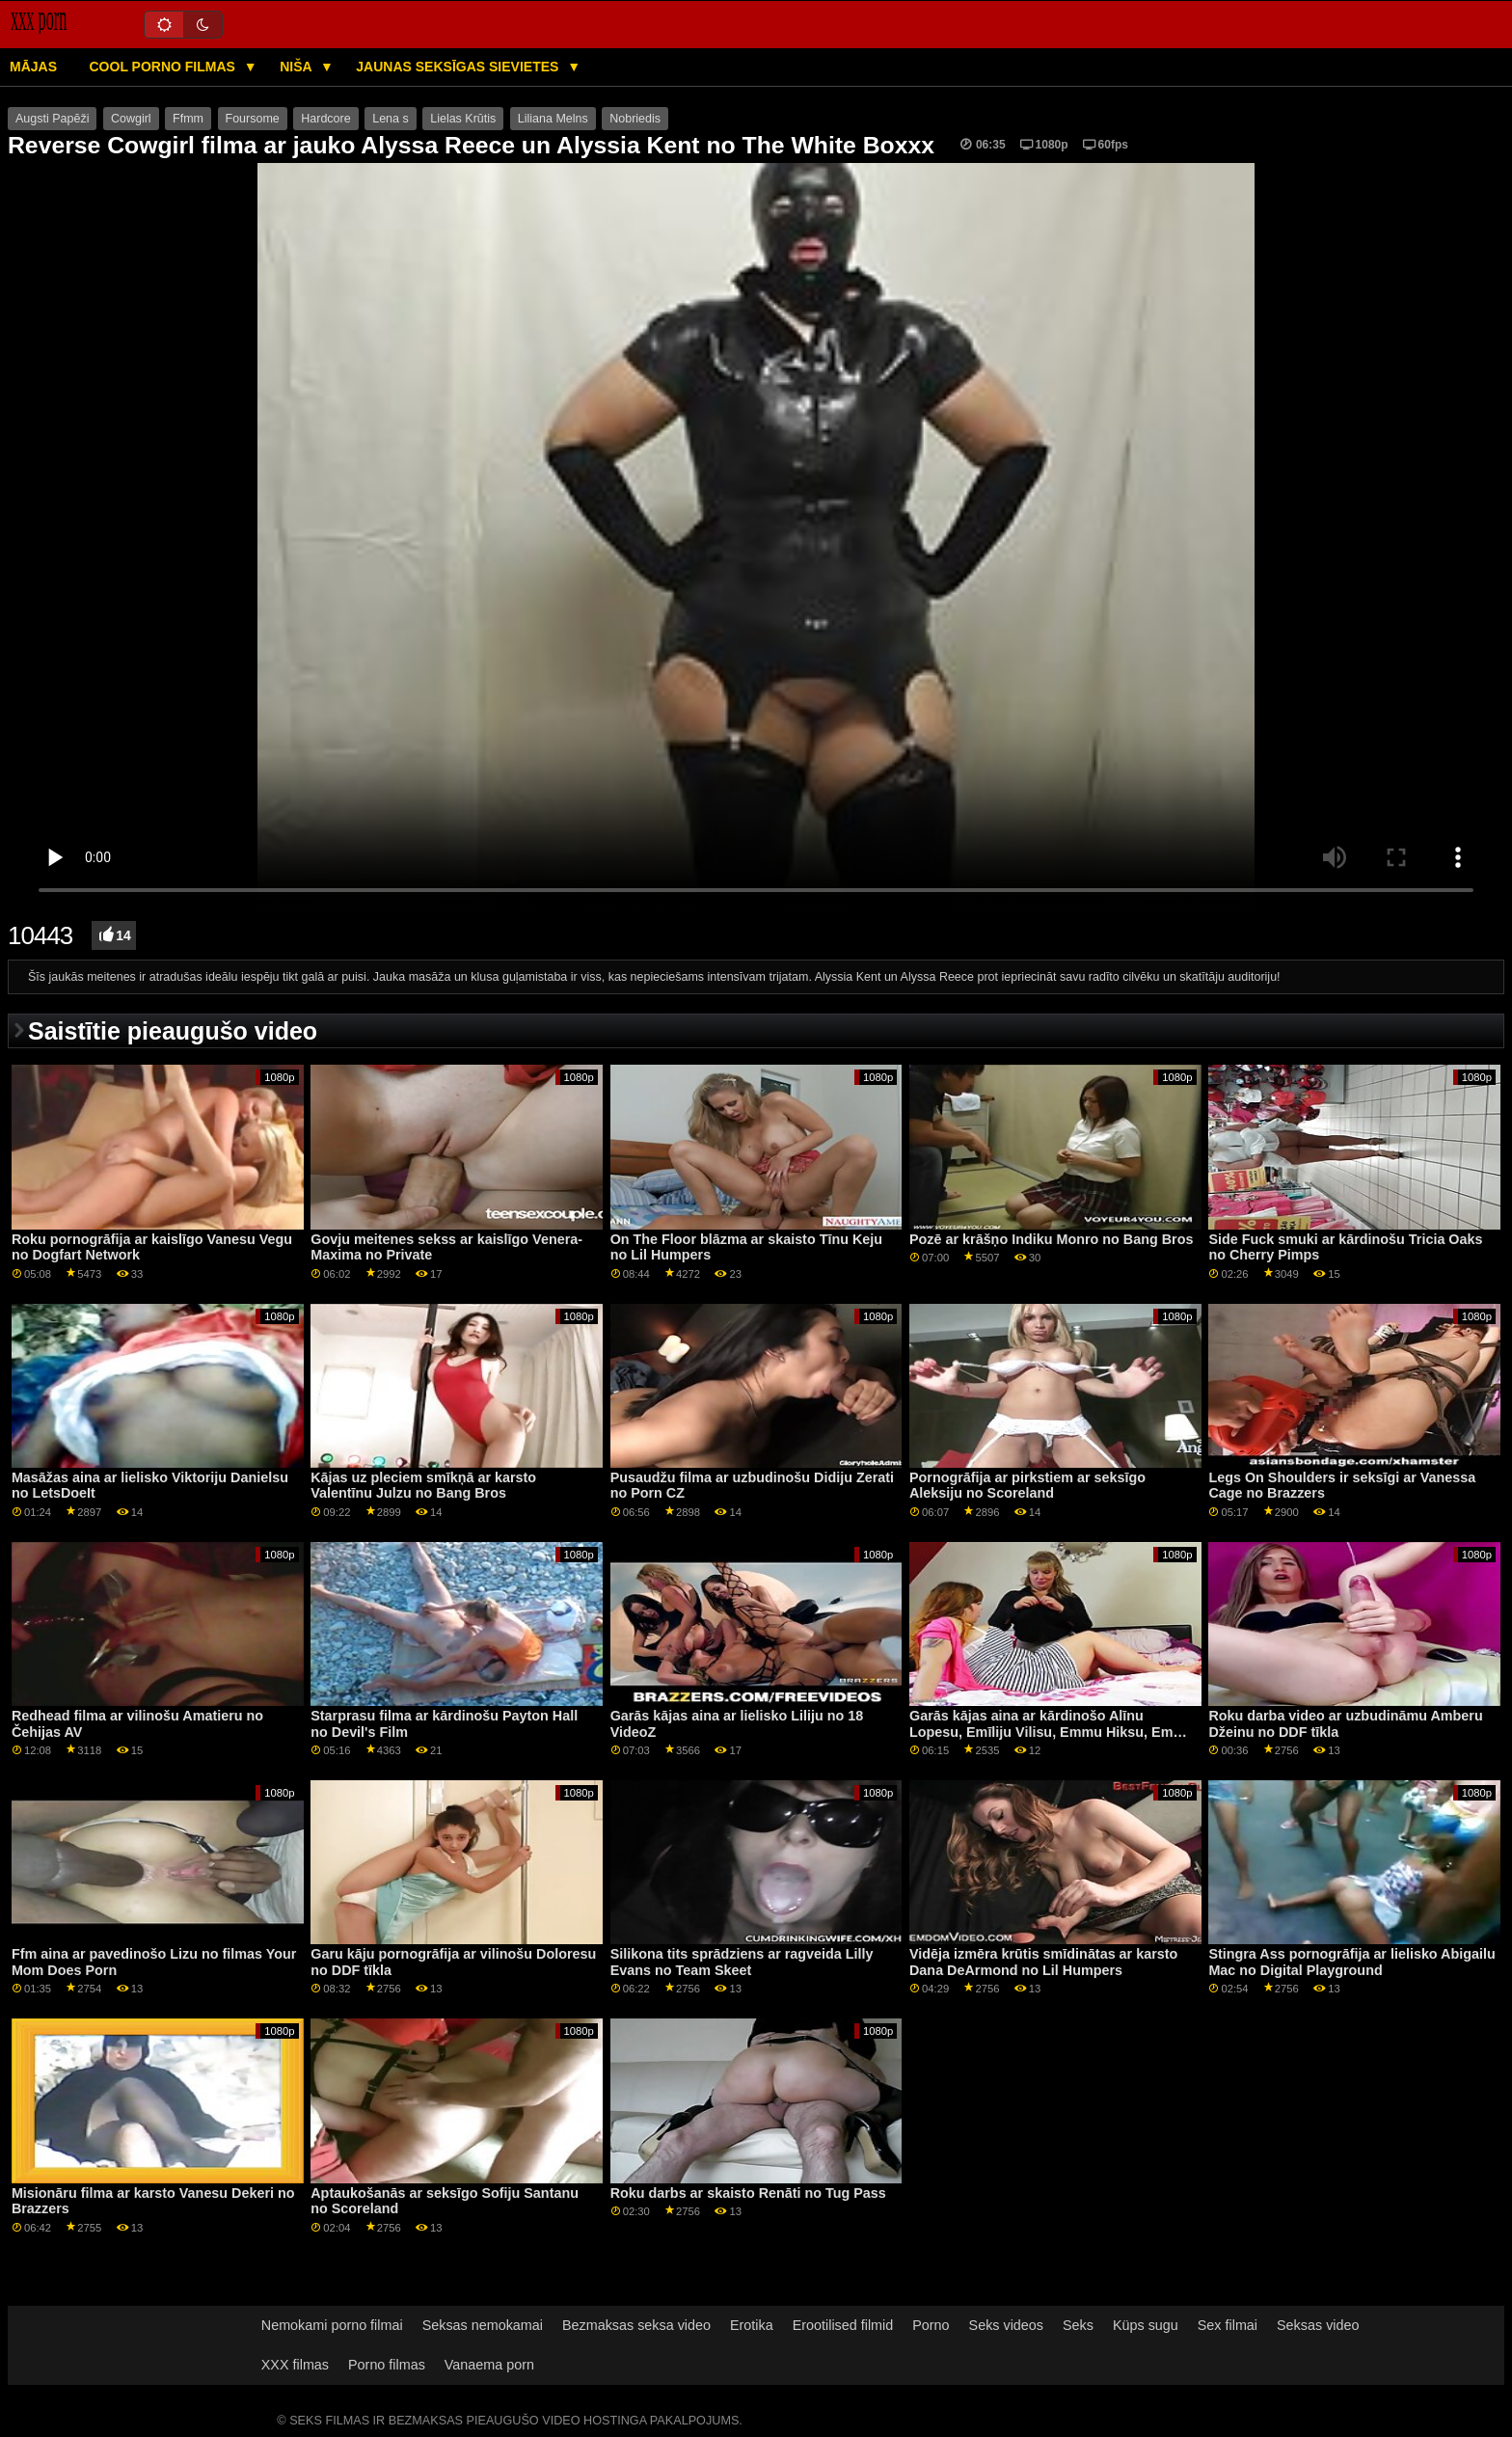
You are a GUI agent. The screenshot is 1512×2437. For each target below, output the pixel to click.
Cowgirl (131, 118)
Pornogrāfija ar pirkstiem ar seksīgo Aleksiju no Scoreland (1027, 1486)
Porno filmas (386, 2364)
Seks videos (1006, 2325)
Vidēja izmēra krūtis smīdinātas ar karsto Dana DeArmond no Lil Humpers (1043, 1962)
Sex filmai (1227, 2325)
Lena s (390, 118)
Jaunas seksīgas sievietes (459, 66)
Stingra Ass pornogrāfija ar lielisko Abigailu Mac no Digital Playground (1351, 1962)
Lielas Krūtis (463, 118)
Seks (1078, 2325)
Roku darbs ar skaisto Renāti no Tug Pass (748, 2193)
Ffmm (188, 118)
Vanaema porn (489, 2364)
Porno (930, 2325)
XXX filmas (295, 2364)
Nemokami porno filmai (332, 2325)
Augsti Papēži (52, 118)
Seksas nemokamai (482, 2325)
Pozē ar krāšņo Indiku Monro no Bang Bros (1051, 1239)
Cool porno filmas (164, 66)
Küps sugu (1145, 2325)
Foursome (253, 118)
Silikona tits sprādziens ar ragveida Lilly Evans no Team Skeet (742, 1962)
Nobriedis (635, 118)
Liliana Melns (553, 118)
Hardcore (325, 118)
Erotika (751, 2325)
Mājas (33, 66)
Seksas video (1318, 2325)
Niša (297, 66)
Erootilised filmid (843, 2325)
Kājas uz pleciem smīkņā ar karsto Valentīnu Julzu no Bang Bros (423, 1486)
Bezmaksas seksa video (636, 2325)
